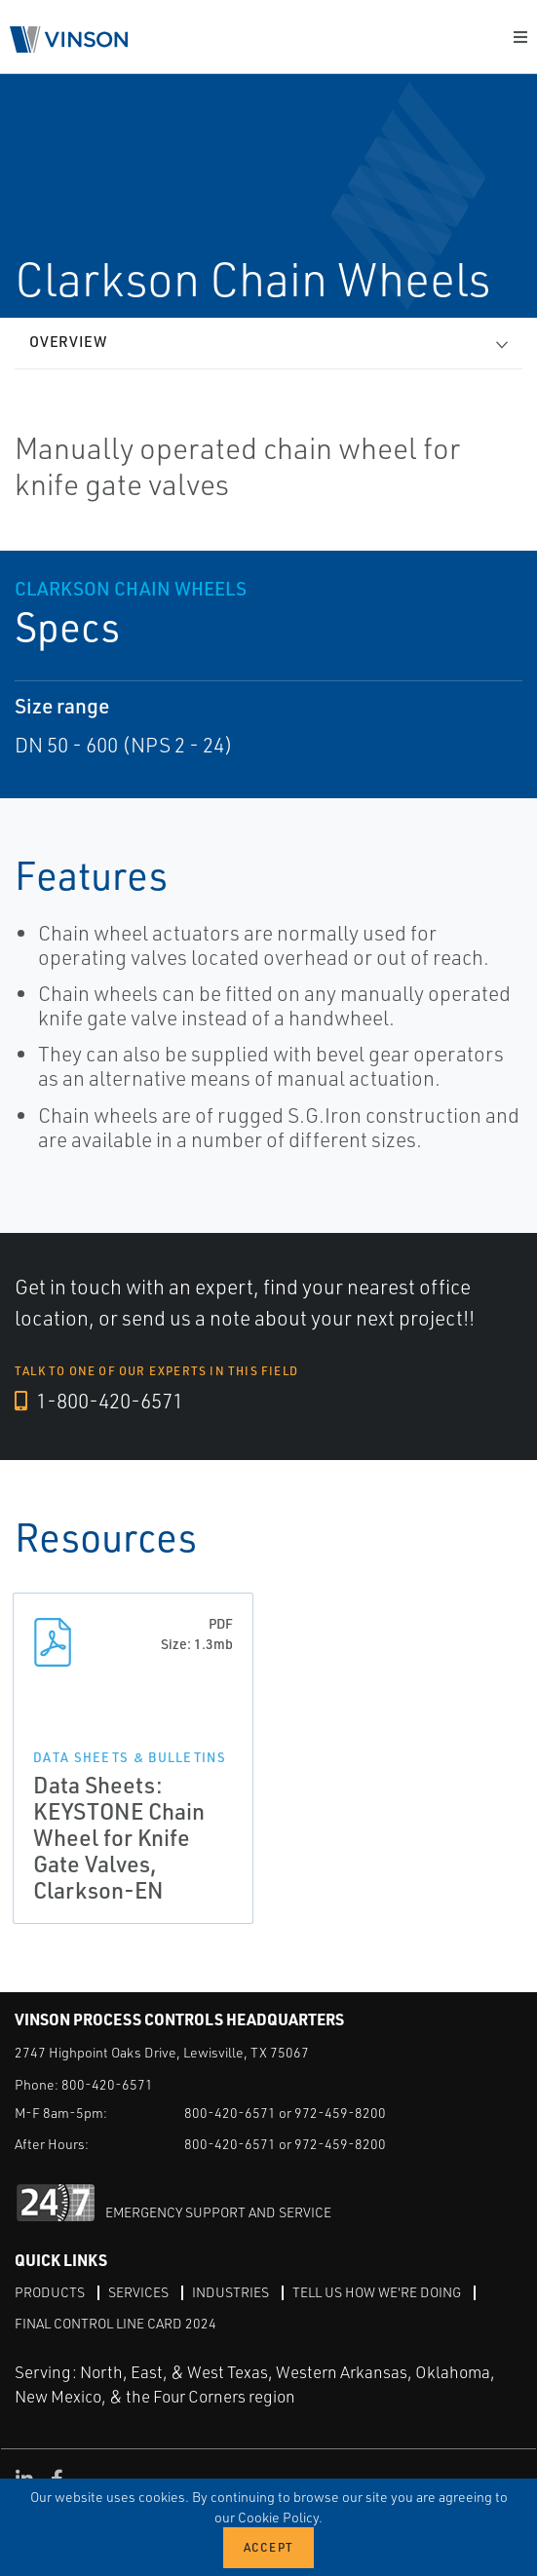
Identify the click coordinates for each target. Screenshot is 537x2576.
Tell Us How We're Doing (376, 2292)
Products (50, 2292)
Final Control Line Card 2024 (115, 2323)
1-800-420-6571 (99, 1400)
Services (138, 2292)
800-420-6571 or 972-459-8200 (285, 2112)
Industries (230, 2292)
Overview (68, 341)
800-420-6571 (107, 2084)
